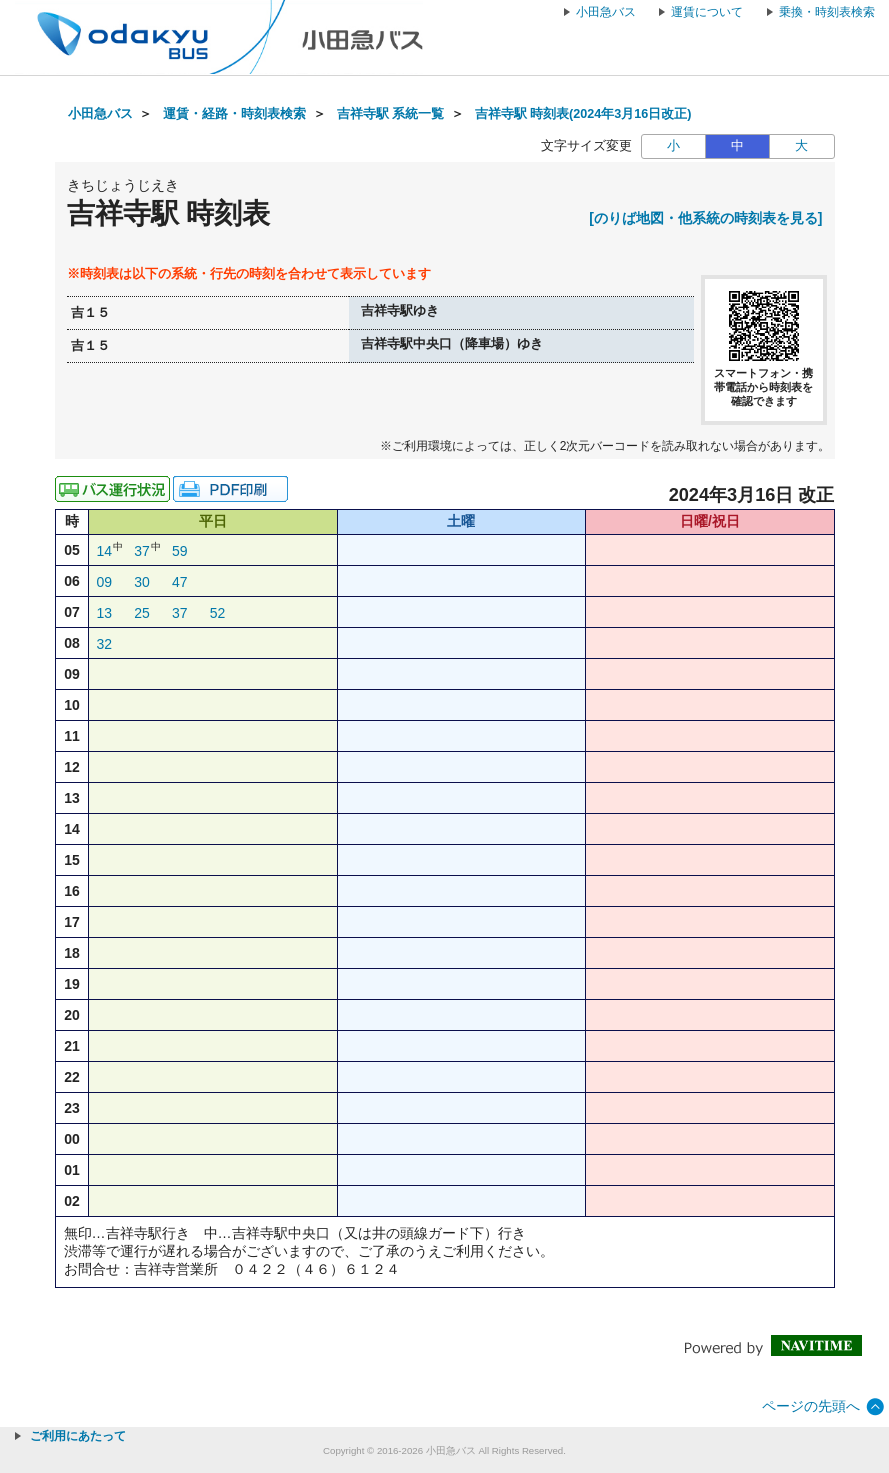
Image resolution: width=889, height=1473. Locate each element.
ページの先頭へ (811, 1406)
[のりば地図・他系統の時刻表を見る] (705, 218)
